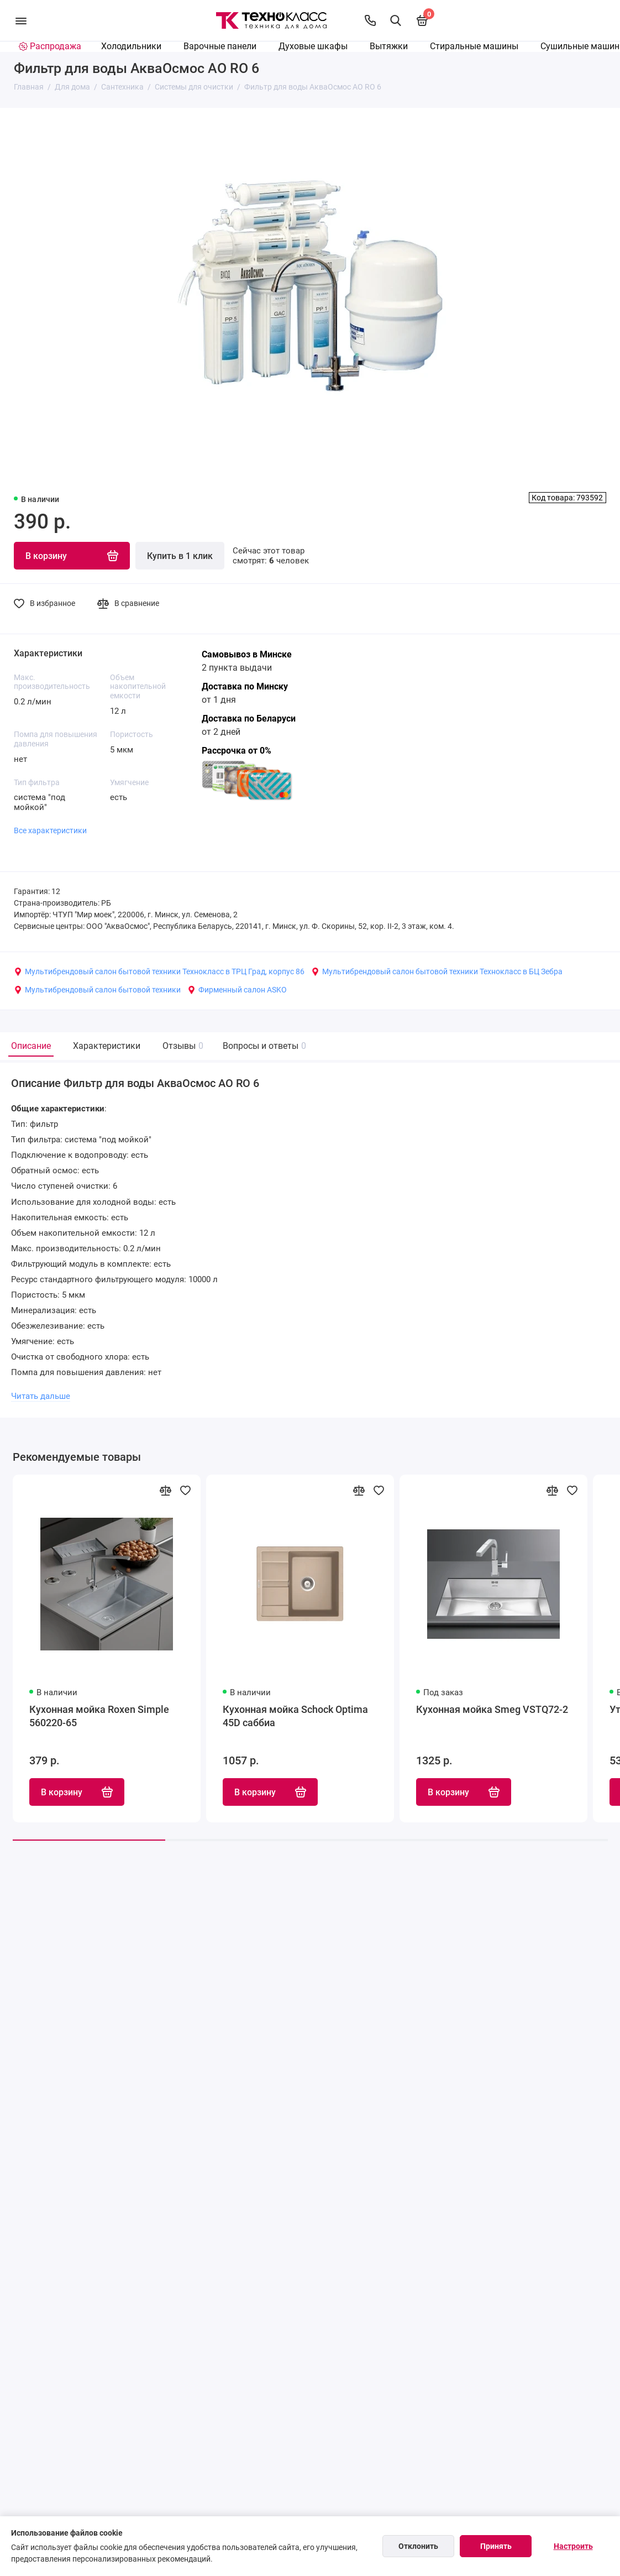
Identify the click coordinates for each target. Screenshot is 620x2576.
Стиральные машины (474, 46)
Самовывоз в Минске (247, 654)
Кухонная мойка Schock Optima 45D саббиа (295, 1716)
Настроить (573, 2546)
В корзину (77, 1792)
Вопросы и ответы (263, 1046)
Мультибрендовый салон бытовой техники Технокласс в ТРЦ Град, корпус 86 (159, 971)
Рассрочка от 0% (236, 750)
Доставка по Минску (245, 686)
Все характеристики (50, 830)
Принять (496, 2546)
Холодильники (131, 46)
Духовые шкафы (313, 46)
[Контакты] (370, 20)
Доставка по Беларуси (249, 718)
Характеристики (106, 1046)
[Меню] (20, 20)
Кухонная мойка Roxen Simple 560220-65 (99, 1716)
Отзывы (181, 1046)
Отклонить (418, 2546)
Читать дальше (40, 1396)
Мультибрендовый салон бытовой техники (97, 989)
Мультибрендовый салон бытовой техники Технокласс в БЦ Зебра (437, 971)
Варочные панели (219, 46)
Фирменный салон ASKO (237, 989)
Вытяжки (389, 46)
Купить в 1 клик (180, 556)
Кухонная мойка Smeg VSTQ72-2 (492, 1709)
